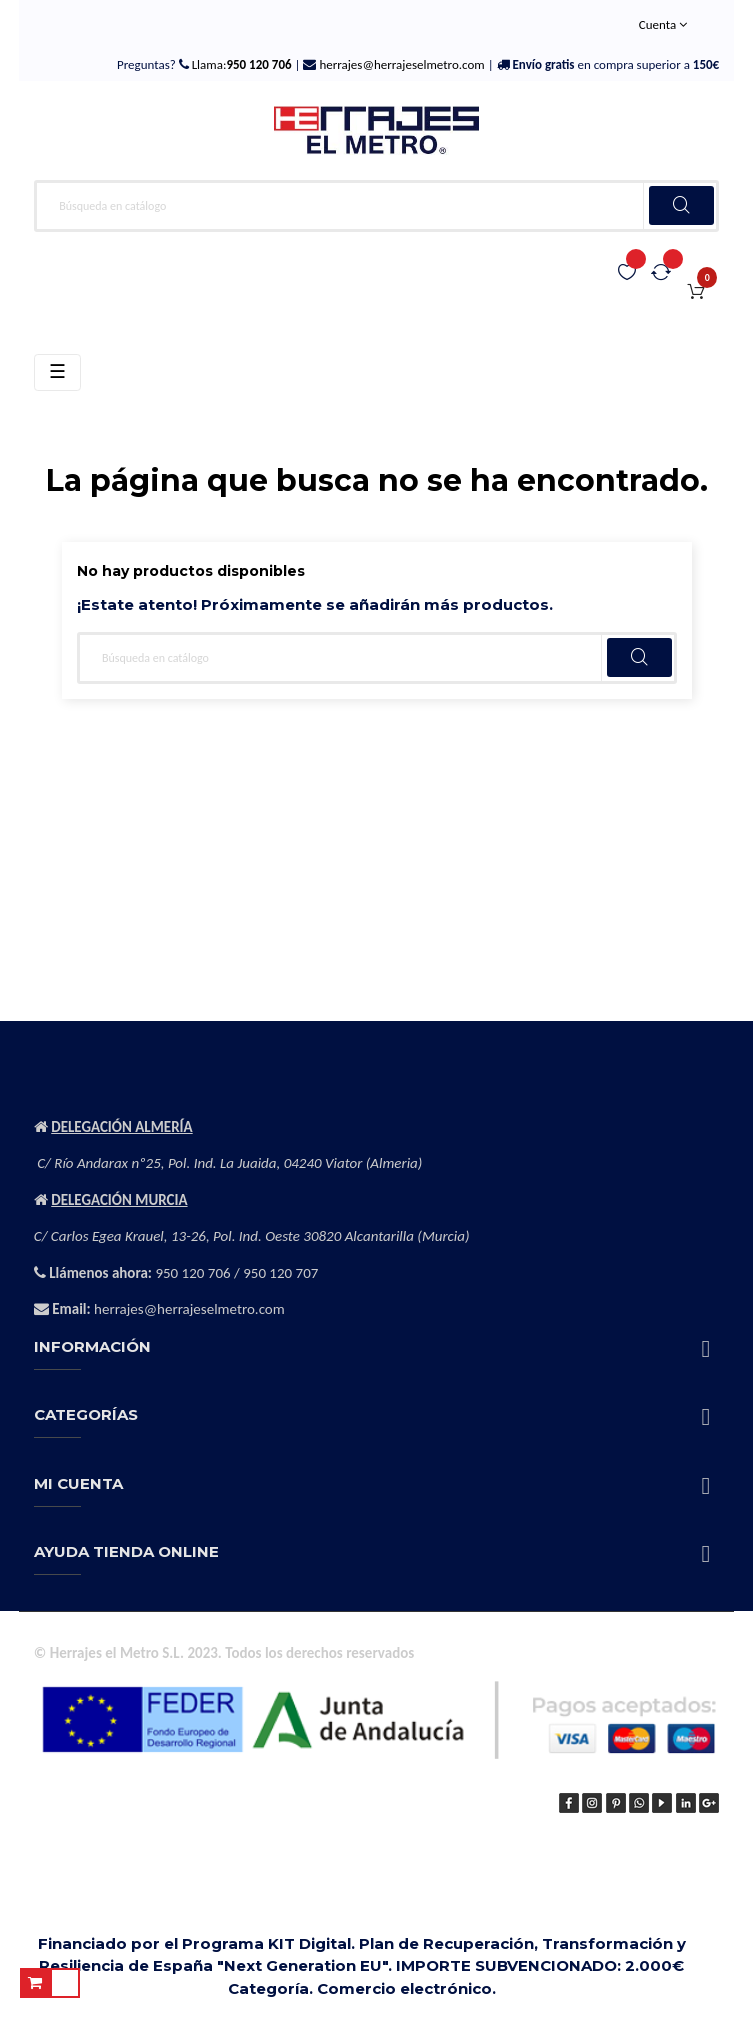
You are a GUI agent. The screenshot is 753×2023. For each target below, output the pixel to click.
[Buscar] (376, 206)
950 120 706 (192, 1273)
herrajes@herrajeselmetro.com (400, 64)
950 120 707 (280, 1273)
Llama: (240, 64)
